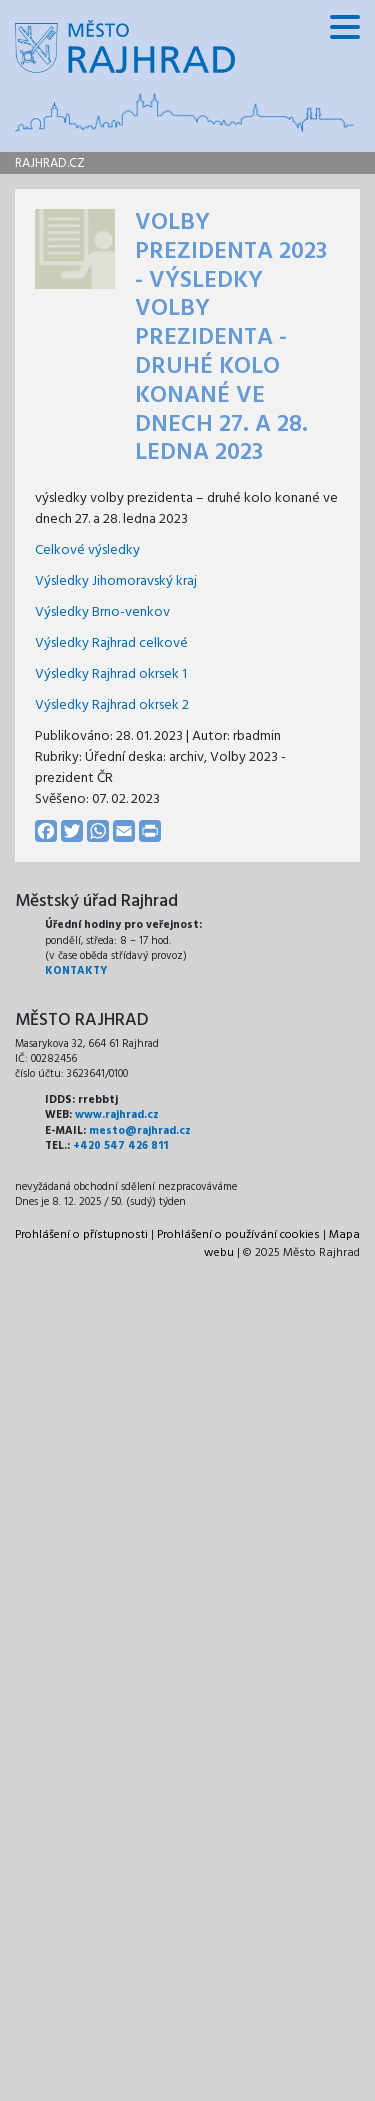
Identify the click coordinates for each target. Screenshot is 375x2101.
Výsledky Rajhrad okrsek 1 (111, 674)
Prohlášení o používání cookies (238, 1235)
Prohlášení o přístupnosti (81, 1235)
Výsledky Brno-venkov (102, 612)
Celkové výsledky (87, 550)
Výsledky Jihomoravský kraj (116, 581)
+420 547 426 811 (120, 1146)
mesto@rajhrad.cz (140, 1131)
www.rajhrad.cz (117, 1115)
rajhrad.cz (50, 163)
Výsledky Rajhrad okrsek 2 (112, 705)
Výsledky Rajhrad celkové (111, 643)
